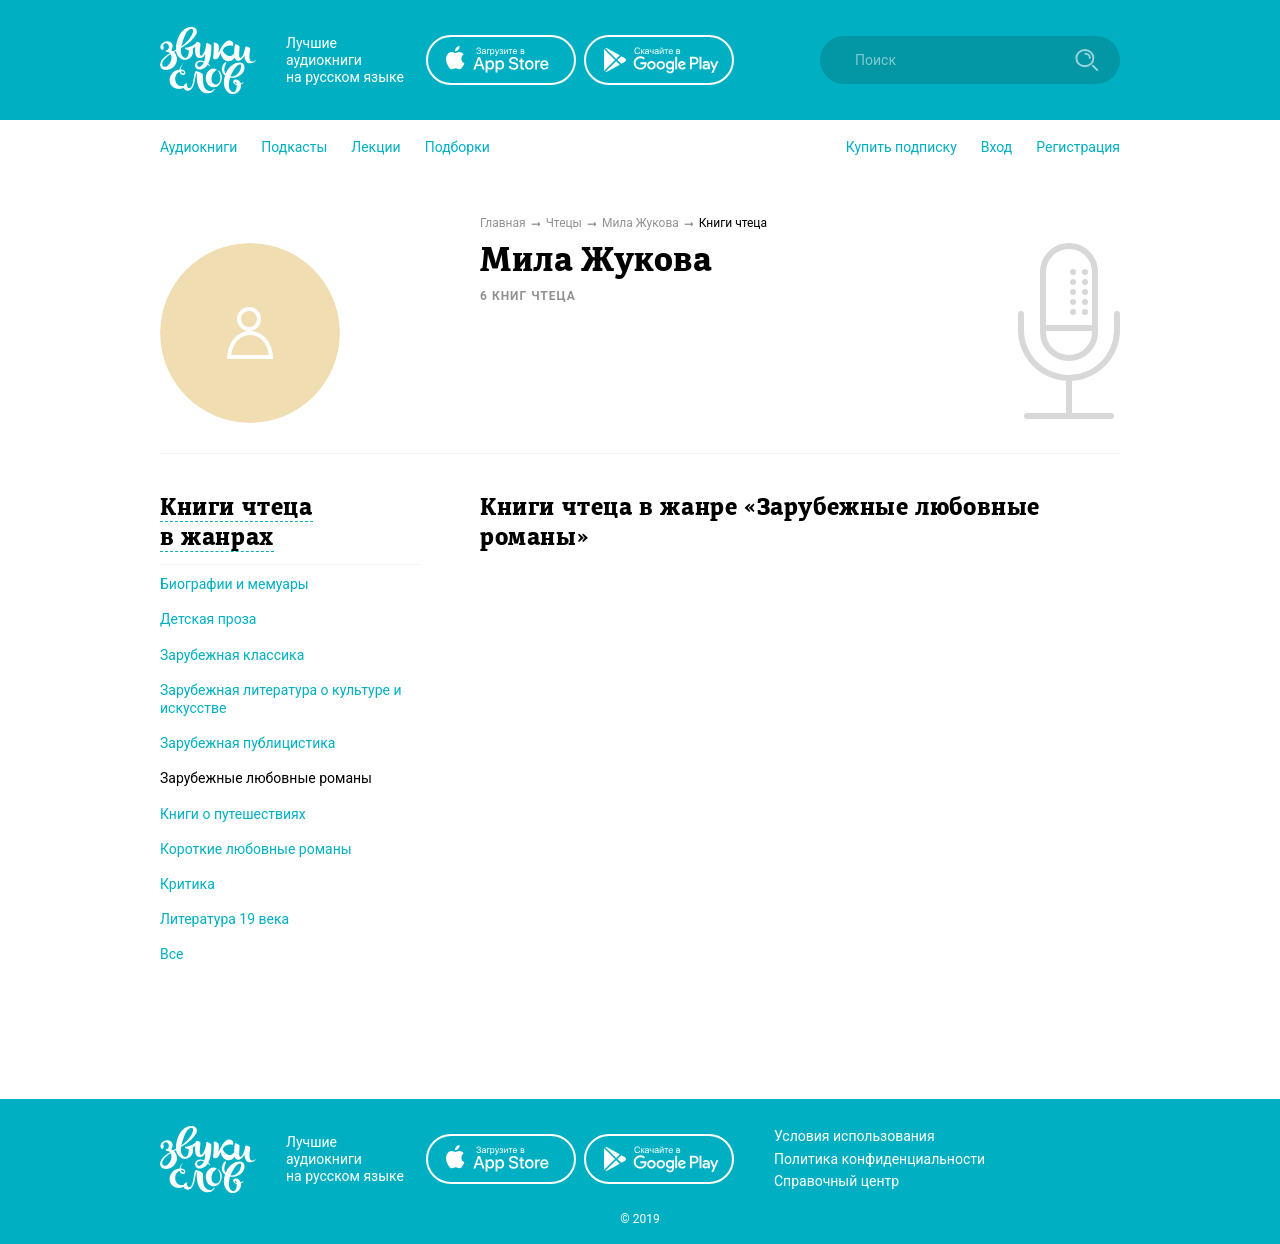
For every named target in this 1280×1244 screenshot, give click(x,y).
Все (171, 954)
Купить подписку (901, 147)
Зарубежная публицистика (247, 743)
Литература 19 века (224, 919)
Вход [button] (996, 147)
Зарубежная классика (232, 655)
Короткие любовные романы (256, 849)
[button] (198, 147)
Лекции (375, 147)
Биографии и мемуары (234, 584)
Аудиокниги (198, 147)
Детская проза (208, 619)
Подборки (457, 147)
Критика (187, 884)
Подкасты (294, 147)
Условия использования (854, 1136)
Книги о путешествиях (233, 814)
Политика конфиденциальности (879, 1159)
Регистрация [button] (1078, 147)
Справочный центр (836, 1181)
